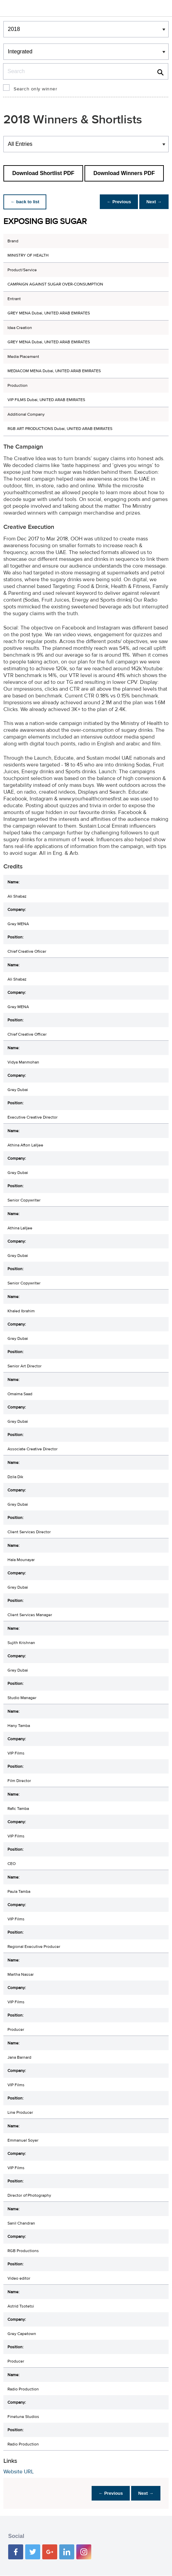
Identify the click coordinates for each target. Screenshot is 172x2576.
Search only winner (35, 89)
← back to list (26, 201)
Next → (152, 201)
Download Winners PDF (124, 173)
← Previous (115, 201)
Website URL (18, 2471)
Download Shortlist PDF (43, 173)
